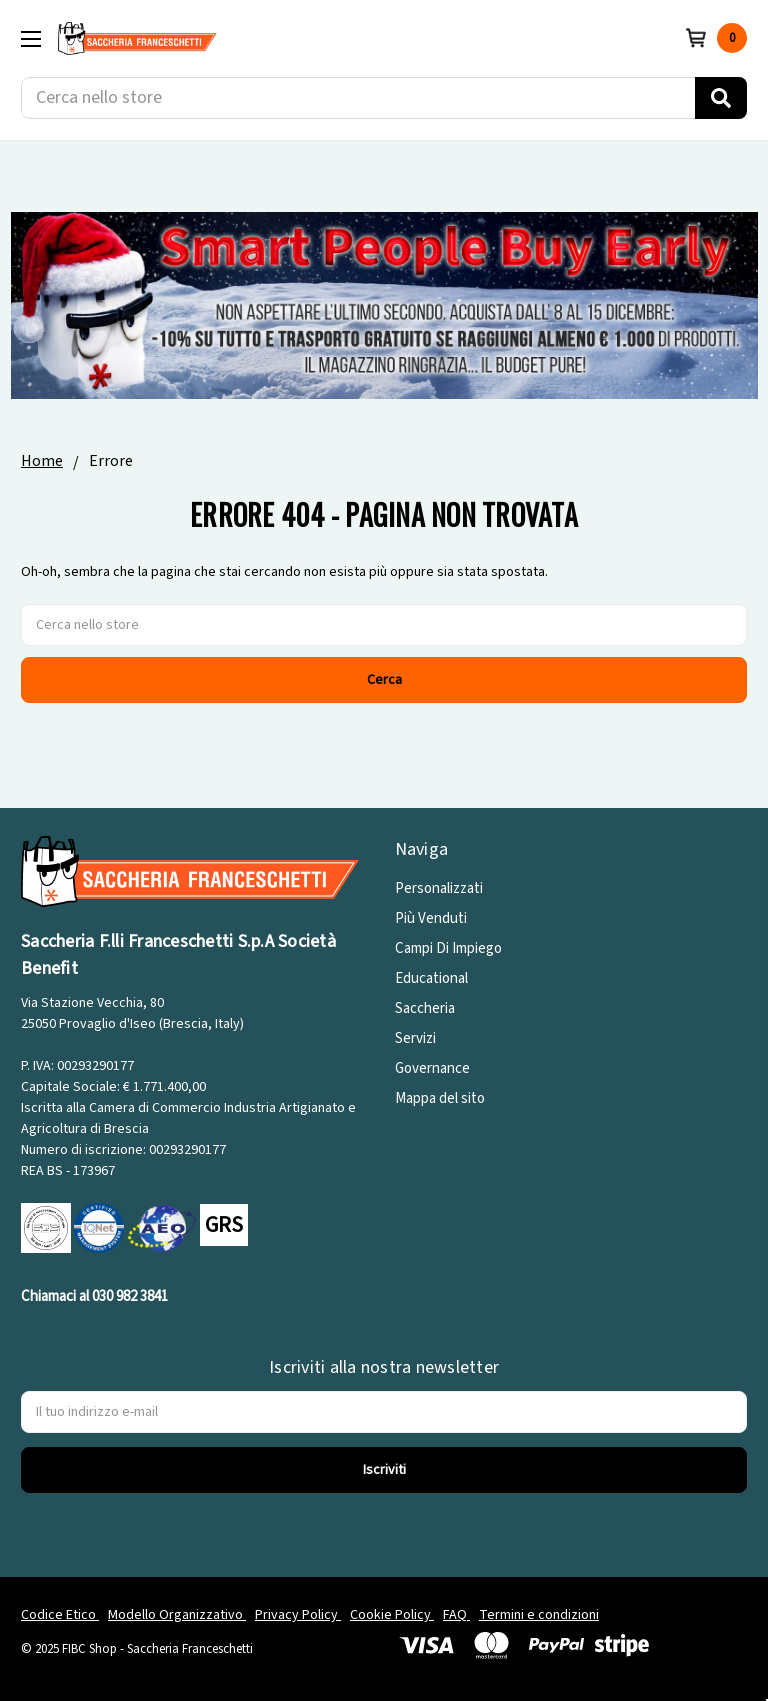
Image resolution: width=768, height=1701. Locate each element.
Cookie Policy (392, 1615)
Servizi (415, 1038)
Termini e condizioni (539, 1615)
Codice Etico (60, 1615)
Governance (432, 1068)
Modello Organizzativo (177, 1615)
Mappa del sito (440, 1098)
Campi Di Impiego (448, 948)
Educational (431, 978)
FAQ (456, 1615)
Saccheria (425, 1008)
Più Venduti (431, 918)
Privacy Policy (298, 1615)
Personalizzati (439, 888)
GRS (224, 1225)
